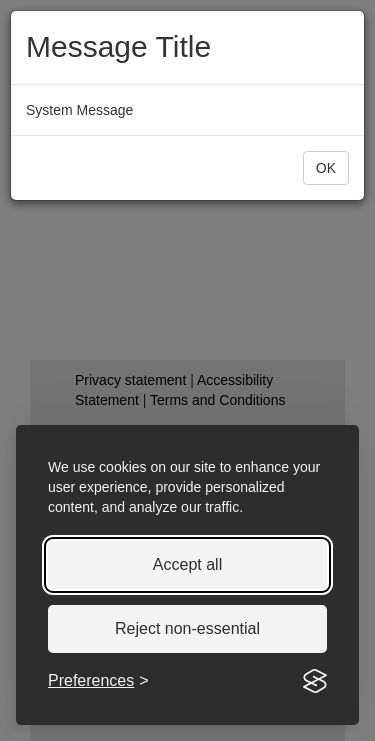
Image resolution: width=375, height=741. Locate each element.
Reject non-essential (187, 628)
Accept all (187, 564)
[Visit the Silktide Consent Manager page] (315, 681)
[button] (326, 168)
